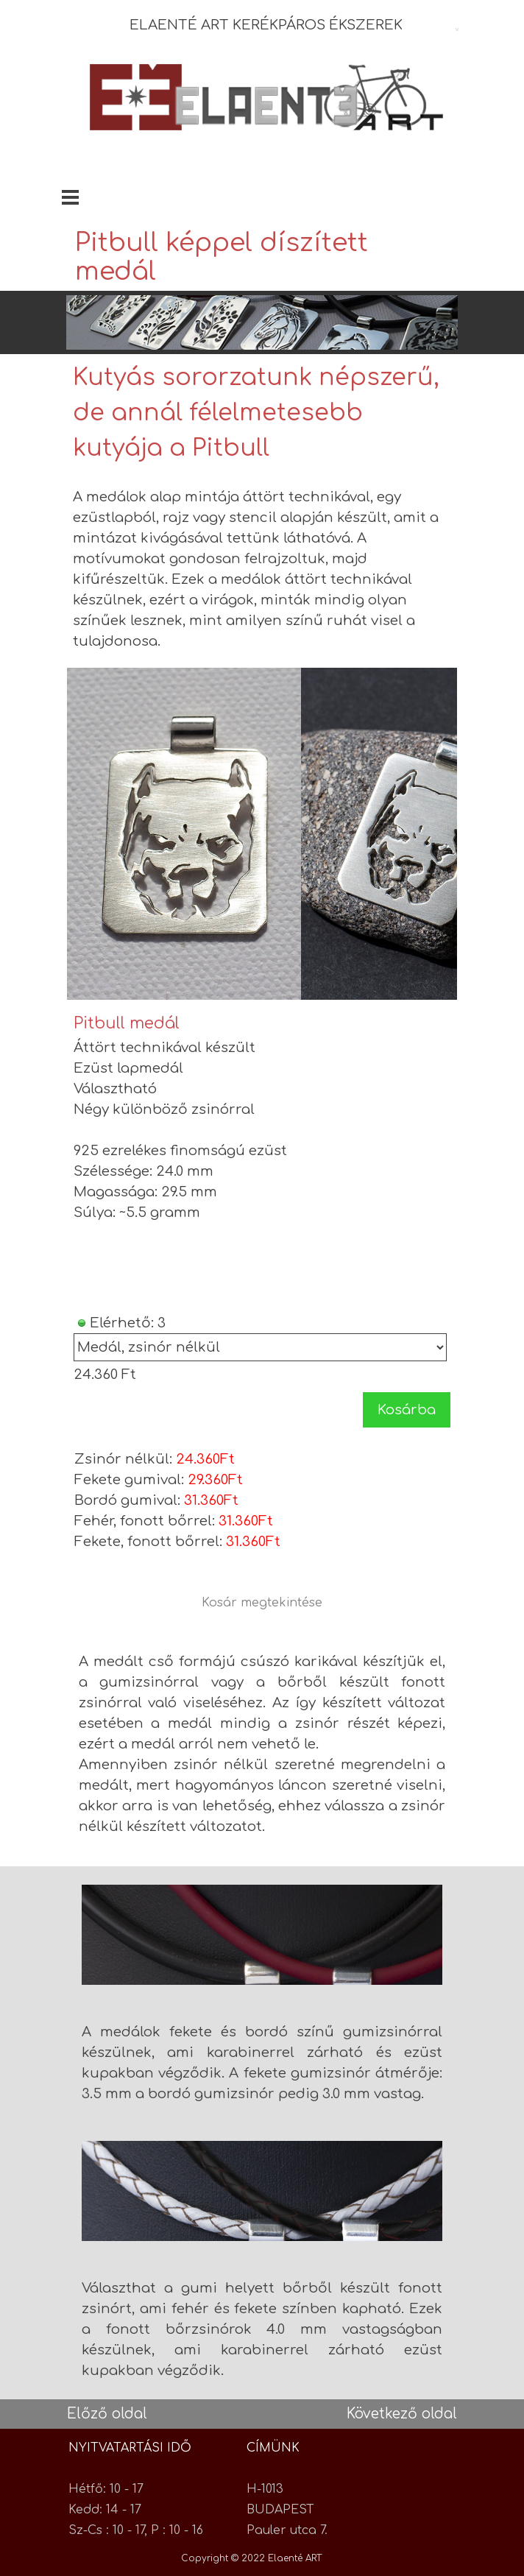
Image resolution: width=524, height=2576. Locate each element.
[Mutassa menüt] (70, 197)
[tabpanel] (284, 25)
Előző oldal (107, 2413)
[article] (262, 1221)
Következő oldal (402, 2413)
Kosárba (407, 1409)
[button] (184, 834)
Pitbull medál (127, 1023)
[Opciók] (260, 1347)
